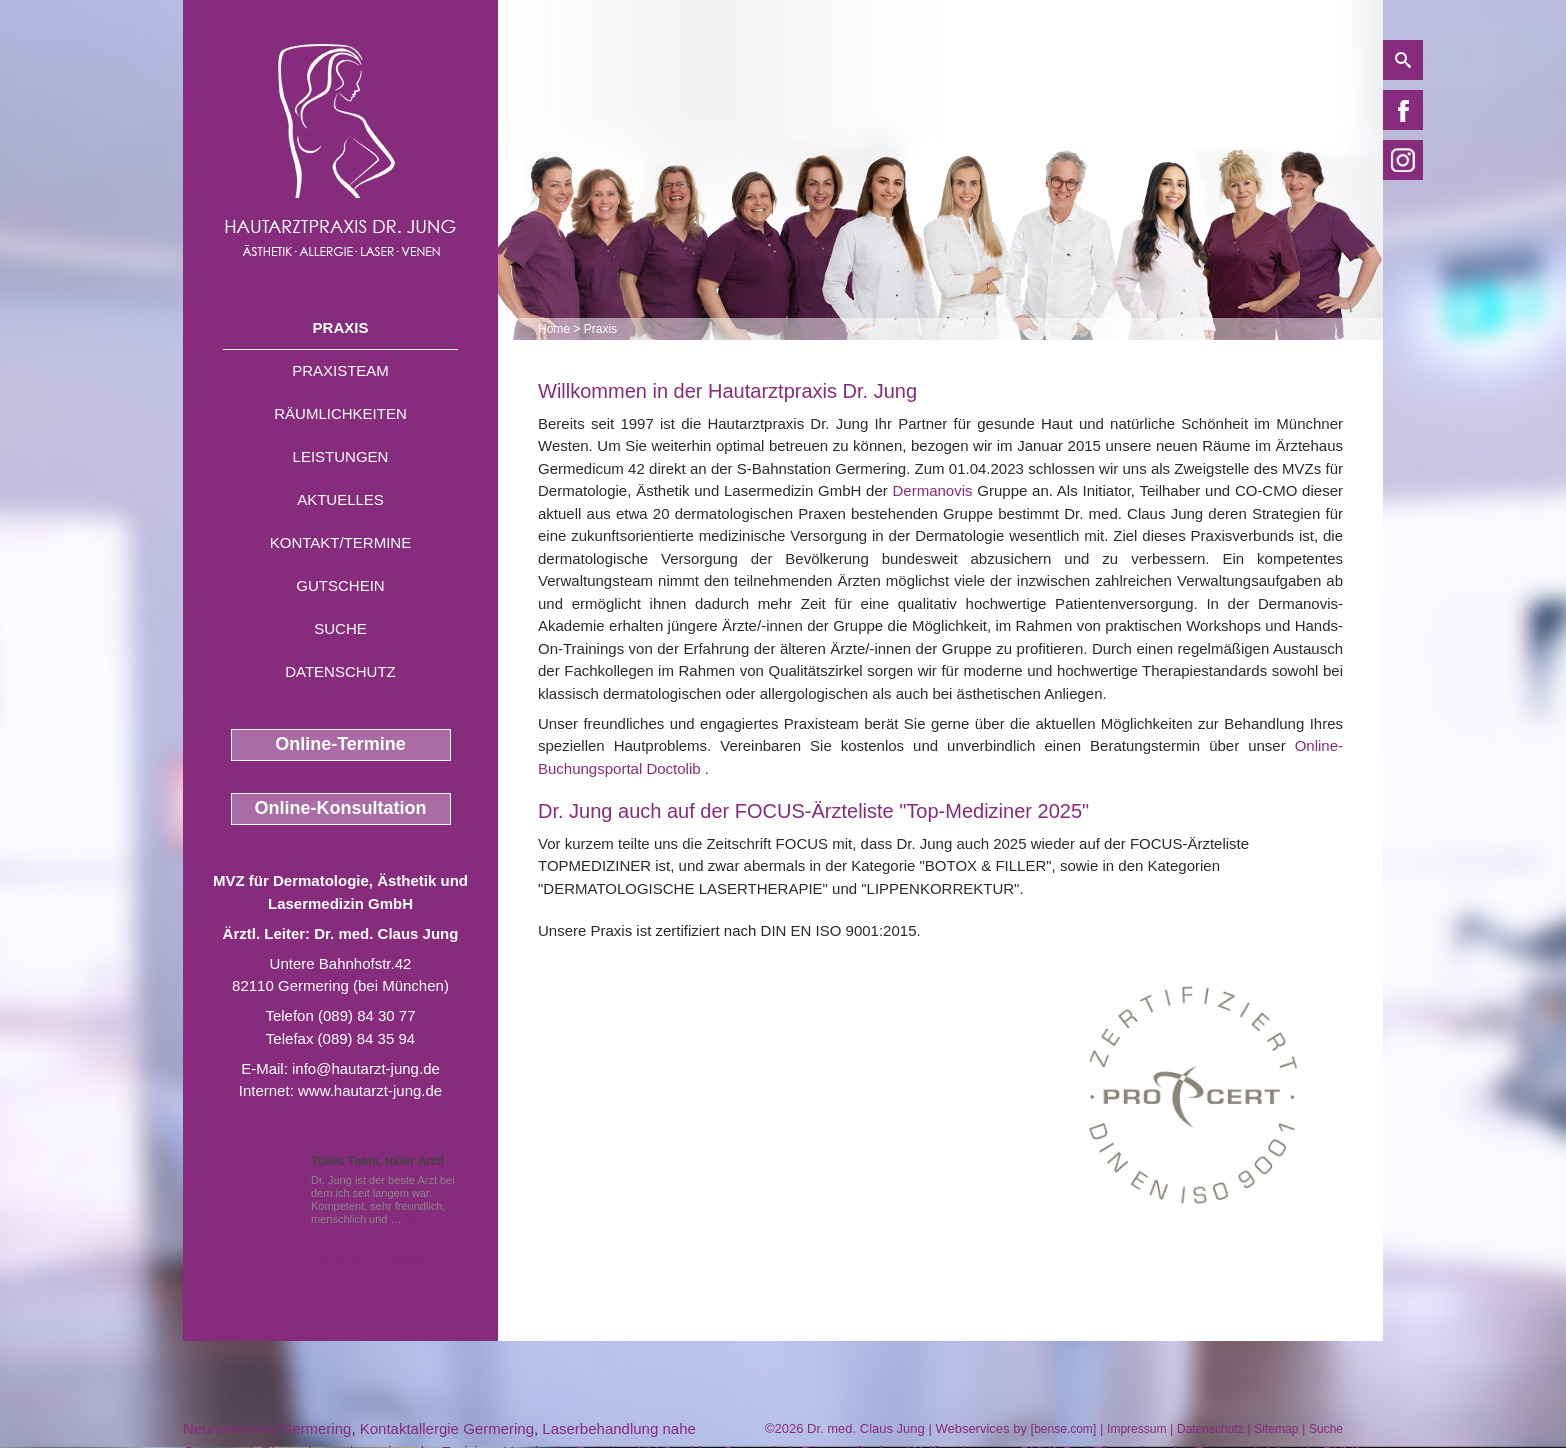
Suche (340, 628)
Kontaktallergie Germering (447, 1428)
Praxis (341, 327)
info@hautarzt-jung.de (366, 1068)
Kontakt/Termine (340, 542)
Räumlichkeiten (340, 413)
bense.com (1063, 1429)
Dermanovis (933, 490)
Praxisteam (340, 370)
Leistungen (341, 456)
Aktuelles (340, 499)
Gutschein (340, 585)
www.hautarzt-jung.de (370, 1090)
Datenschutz (340, 671)
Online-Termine (340, 744)
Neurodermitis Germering (267, 1428)
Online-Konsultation (341, 808)
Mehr (417, 1219)
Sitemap (1276, 1429)
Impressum (1136, 1429)
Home (554, 329)
